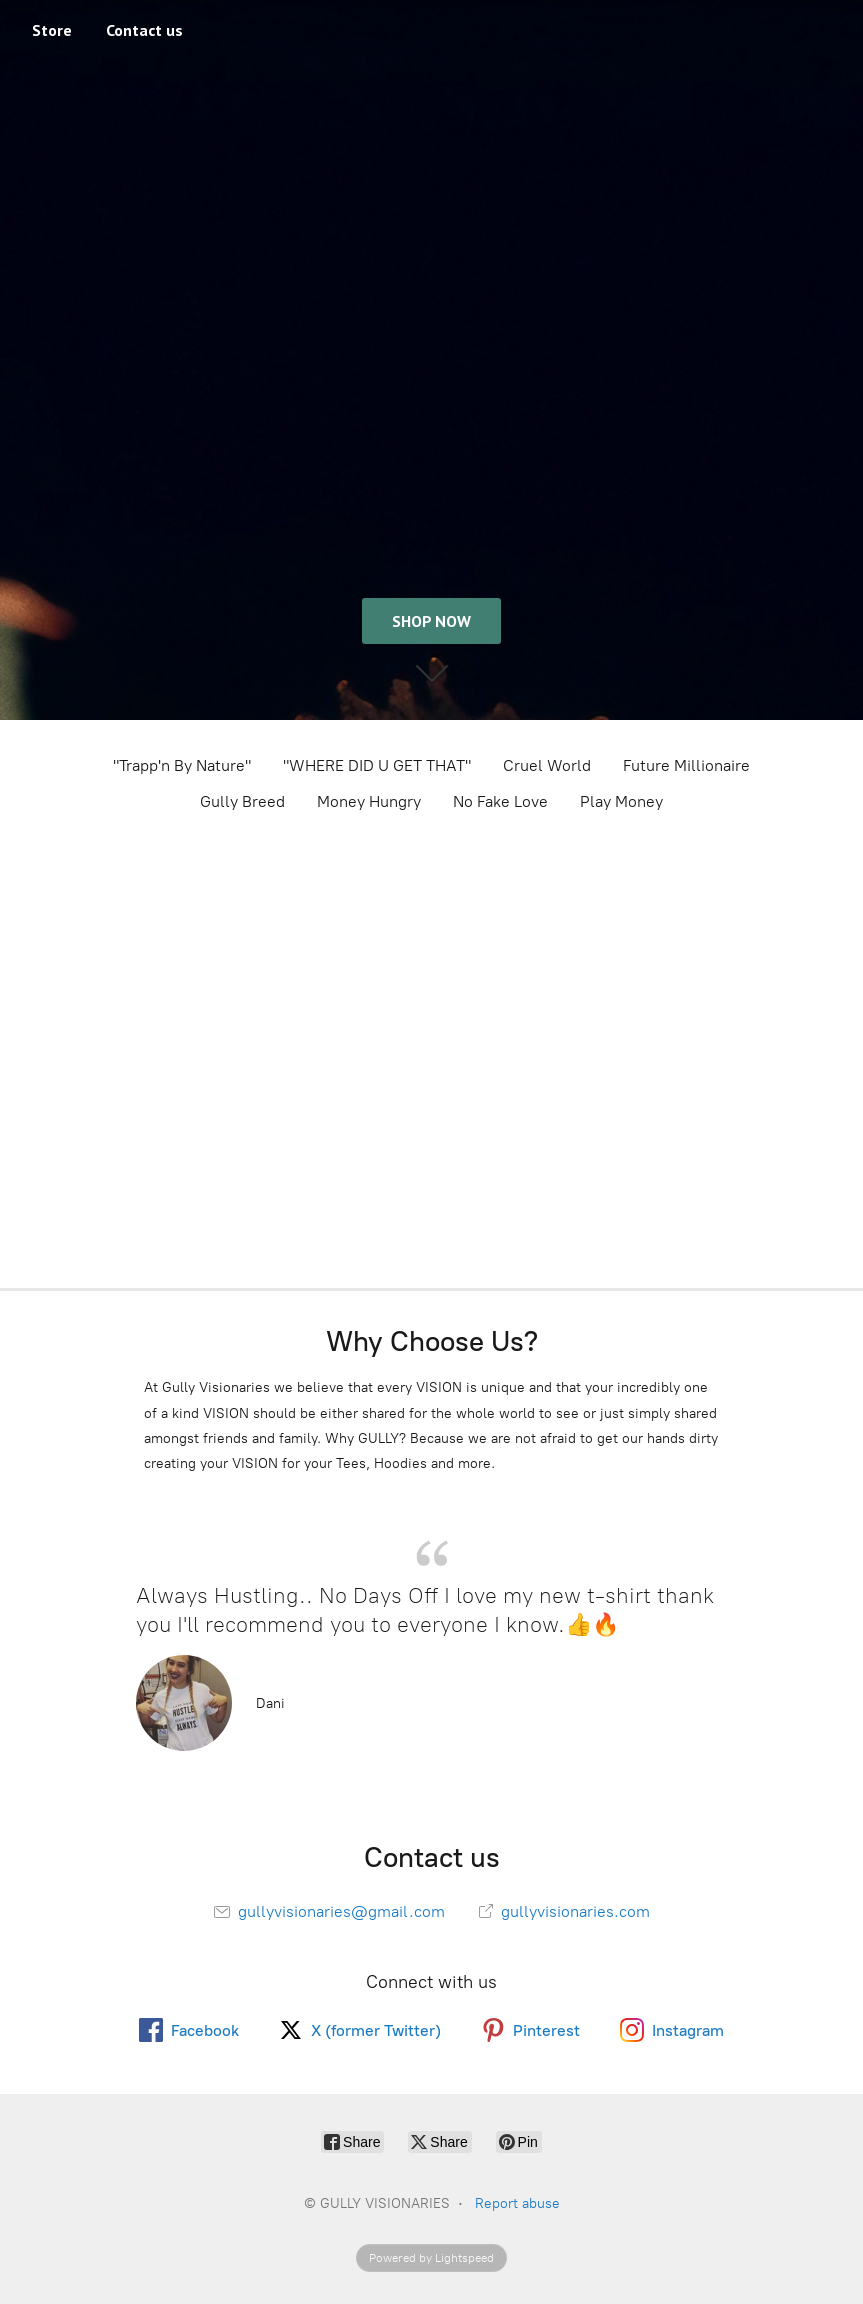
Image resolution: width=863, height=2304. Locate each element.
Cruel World (547, 765)
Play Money (621, 801)
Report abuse (517, 2203)
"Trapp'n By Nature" (182, 765)
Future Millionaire (686, 765)
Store (52, 30)
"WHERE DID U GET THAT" (377, 765)
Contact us (144, 30)
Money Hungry (369, 801)
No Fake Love (500, 801)
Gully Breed (242, 801)
